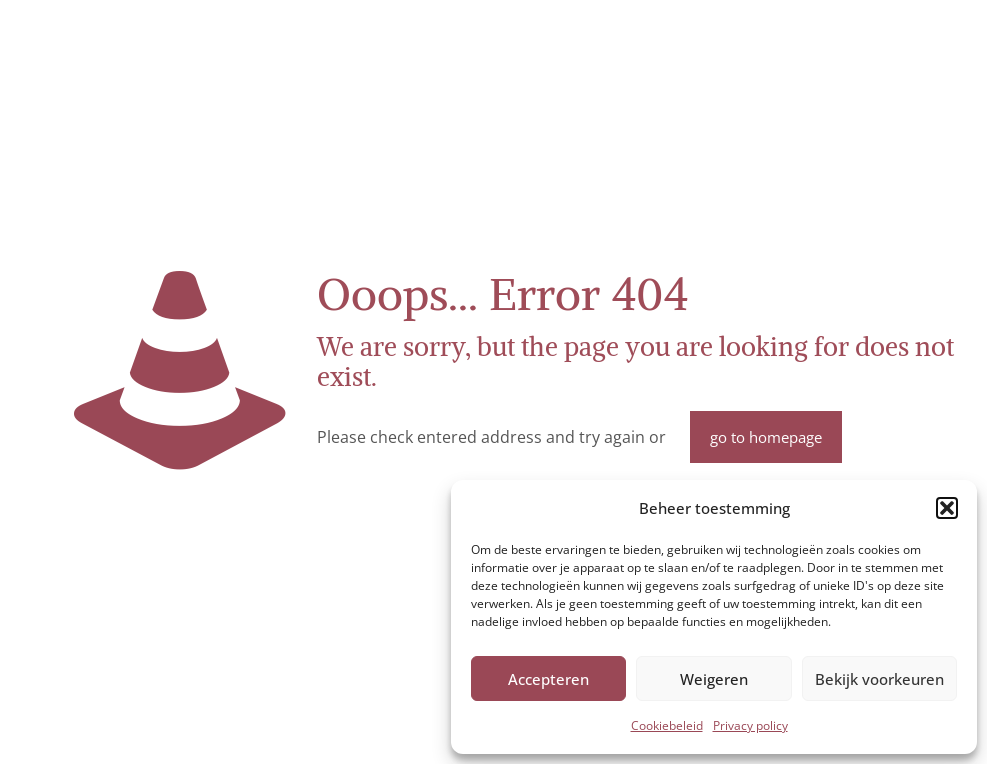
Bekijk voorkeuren (879, 679)
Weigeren (714, 679)
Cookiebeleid (667, 725)
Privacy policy (750, 725)
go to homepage (766, 437)
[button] (947, 508)
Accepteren (548, 679)
